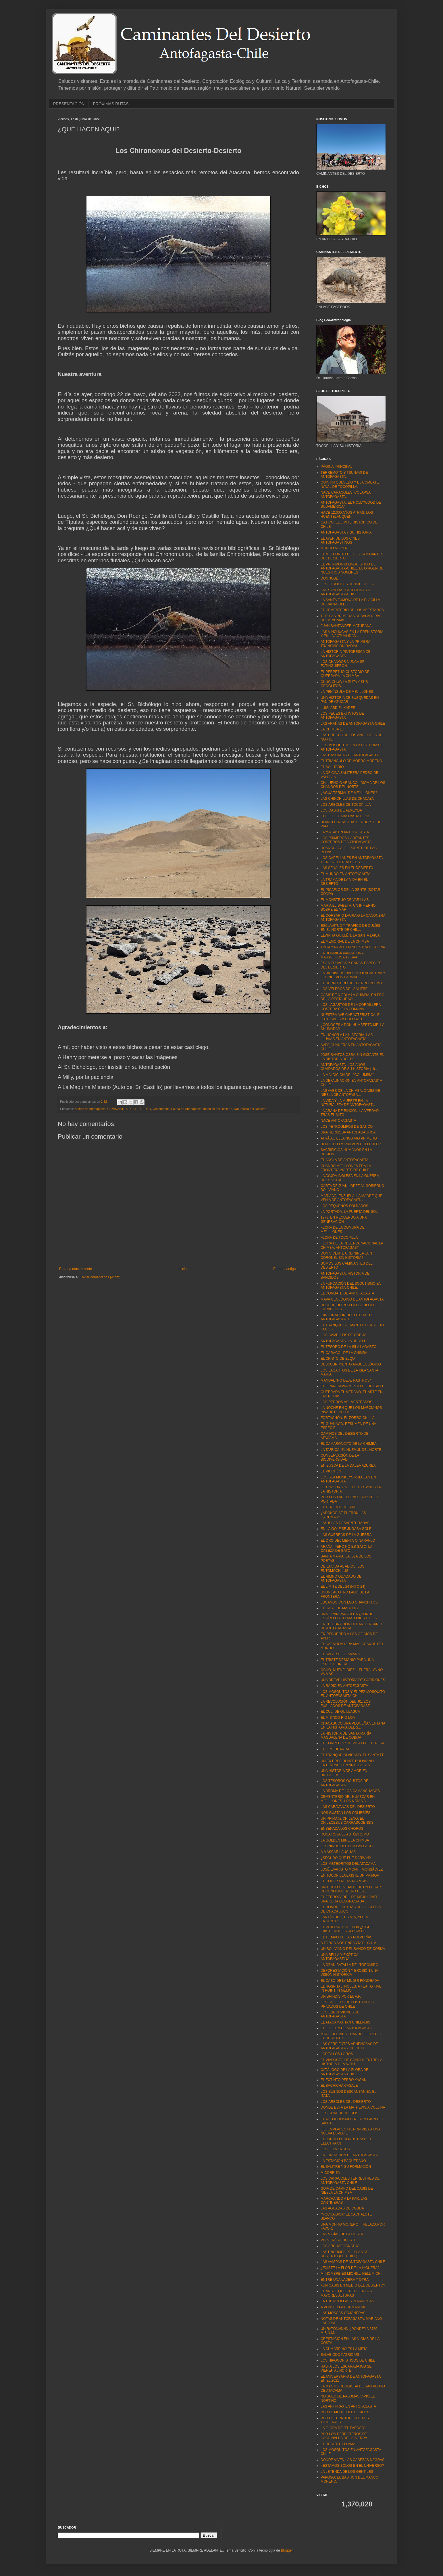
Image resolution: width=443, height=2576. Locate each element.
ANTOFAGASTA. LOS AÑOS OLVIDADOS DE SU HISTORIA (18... (349, 1067)
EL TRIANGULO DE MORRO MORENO (351, 761)
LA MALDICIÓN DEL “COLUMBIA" (347, 1075)
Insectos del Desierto (217, 1108)
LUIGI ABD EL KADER (338, 708)
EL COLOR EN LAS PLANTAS (344, 1881)
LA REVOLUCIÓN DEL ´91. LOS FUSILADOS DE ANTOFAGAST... (346, 1704)
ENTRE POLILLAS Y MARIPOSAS (347, 2301)
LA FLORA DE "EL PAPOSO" (343, 2428)
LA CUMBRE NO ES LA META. (345, 2349)
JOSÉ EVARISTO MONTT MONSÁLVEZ (352, 1869)
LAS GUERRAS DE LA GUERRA (346, 1535)
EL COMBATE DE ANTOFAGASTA (347, 1293)
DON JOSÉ (329, 578)
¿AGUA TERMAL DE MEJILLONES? (349, 793)
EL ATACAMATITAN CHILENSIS (345, 2022)
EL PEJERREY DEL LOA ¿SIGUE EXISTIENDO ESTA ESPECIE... (347, 1929)
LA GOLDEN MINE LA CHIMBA (345, 1840)
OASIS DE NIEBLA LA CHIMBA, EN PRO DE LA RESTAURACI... (352, 997)
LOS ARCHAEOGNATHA (340, 2246)
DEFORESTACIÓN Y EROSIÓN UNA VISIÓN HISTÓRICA (349, 1973)
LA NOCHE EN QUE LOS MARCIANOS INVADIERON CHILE (351, 1410)
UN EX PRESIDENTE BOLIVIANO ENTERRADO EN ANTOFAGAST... (347, 1763)
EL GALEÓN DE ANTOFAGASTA (346, 2028)
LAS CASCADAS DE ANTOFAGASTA (350, 755)
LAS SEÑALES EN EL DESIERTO (347, 868)
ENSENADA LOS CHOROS (342, 1829)
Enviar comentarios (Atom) (100, 1277)
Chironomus (169, 554)
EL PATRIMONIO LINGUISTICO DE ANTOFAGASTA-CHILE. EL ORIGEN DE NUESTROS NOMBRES (352, 568)
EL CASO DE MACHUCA (340, 1608)
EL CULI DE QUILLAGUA (340, 1712)
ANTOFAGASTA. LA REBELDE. (345, 1341)
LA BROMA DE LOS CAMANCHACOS (350, 1791)
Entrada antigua (285, 1269)
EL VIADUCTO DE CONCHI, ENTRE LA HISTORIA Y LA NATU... (351, 2062)
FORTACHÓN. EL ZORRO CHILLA (348, 1418)
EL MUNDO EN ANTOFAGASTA (345, 874)
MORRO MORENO (335, 548)
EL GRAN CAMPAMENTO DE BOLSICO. (352, 1386)
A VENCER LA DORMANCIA (343, 2307)
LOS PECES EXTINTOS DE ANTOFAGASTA (342, 715)
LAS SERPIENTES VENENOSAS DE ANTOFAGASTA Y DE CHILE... (349, 2046)
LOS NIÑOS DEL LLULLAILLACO (347, 1846)
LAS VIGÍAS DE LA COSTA (342, 2234)
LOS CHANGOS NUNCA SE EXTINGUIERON (343, 664)
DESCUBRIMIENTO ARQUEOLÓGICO (351, 1364)
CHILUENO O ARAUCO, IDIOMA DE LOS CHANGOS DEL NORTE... (353, 785)
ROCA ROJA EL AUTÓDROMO (345, 1834)
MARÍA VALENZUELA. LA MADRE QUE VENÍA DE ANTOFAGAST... (351, 1198)
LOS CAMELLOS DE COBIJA (343, 1335)
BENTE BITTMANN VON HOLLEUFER (351, 1144)
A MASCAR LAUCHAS (338, 1852)
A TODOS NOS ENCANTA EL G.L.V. (349, 1943)
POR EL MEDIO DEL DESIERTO (346, 2412)
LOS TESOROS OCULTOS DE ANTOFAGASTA (344, 1783)
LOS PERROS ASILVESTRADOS (346, 1402)
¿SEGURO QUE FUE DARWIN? (346, 1858)
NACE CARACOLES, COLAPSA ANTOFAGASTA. (345, 494)
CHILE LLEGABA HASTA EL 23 (345, 816)
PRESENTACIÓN (68, 103)
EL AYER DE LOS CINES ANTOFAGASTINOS (340, 540)
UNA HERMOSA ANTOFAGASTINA (348, 1132)
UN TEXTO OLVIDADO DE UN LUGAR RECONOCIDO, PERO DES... (351, 1889)
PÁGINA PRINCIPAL (336, 467)
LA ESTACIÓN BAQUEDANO (343, 2161)
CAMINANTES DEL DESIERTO (129, 1108)
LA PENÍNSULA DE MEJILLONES (347, 692)
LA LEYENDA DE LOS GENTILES (347, 2472)
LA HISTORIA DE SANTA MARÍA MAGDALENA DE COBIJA (346, 1735)
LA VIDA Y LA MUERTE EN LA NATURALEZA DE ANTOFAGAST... (348, 1103)
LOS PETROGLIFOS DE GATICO (347, 1127)
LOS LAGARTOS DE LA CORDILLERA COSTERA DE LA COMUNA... (351, 1007)
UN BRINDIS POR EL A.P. (341, 1996)
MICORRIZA (330, 2173)
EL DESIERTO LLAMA (338, 2444)
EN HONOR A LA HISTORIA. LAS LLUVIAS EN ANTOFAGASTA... (347, 1037)
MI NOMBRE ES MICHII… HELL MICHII (351, 2274)
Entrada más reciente (75, 1269)
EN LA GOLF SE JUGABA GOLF (346, 1529)
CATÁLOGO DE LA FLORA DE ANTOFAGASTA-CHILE (344, 2072)
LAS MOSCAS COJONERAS (343, 2313)
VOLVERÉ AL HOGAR (338, 2240)
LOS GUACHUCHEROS (339, 2113)
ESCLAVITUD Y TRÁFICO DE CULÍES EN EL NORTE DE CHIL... (350, 928)
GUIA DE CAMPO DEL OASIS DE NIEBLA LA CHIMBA (347, 2190)
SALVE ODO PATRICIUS (340, 2355)
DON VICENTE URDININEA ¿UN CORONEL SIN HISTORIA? (346, 1255)
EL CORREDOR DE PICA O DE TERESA (352, 1743)
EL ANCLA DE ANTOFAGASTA (345, 1160)
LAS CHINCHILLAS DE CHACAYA (347, 799)
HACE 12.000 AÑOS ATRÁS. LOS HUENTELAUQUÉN (347, 515)
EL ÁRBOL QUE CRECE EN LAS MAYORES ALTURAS (346, 2293)
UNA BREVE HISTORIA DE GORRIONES (353, 1680)
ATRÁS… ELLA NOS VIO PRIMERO (349, 1138)
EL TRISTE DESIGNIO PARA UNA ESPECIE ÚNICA (347, 1662)
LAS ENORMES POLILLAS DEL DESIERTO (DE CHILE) (345, 2254)
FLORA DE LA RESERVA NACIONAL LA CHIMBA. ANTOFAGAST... (352, 1245)
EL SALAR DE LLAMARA (340, 1654)
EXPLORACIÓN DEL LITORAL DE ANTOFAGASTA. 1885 (347, 1317)
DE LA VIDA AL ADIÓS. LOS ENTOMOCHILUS (342, 1568)
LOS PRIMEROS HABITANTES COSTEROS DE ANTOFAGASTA (346, 840)
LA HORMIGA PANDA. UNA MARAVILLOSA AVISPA (342, 955)
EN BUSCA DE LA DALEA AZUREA (348, 1465)
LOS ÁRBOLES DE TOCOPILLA (346, 805)
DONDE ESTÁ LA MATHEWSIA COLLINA (353, 2107)
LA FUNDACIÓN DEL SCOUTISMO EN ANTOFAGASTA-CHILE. (351, 1286)
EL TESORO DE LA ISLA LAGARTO (348, 1347)
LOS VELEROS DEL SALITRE (344, 989)
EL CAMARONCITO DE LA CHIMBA (349, 1444)
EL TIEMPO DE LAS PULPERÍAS (346, 1937)
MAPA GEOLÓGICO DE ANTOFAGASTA (352, 1299)
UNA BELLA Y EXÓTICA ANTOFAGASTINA (339, 1957)
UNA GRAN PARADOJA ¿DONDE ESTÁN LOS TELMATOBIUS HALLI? (349, 1616)
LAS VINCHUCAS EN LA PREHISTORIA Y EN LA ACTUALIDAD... (352, 634)
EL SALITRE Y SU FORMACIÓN (346, 2167)
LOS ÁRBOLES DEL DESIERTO (346, 2102)
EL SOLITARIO (332, 767)
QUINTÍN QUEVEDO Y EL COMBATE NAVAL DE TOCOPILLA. (350, 484)
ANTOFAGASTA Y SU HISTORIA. (347, 532)
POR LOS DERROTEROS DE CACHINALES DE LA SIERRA (344, 2436)
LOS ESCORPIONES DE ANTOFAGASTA (340, 2014)
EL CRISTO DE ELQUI (338, 1359)
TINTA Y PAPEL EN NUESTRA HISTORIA (353, 947)
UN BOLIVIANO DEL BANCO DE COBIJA (353, 1949)
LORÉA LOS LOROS (337, 2054)
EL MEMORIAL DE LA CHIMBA (345, 941)
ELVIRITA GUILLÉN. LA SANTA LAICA (350, 935)
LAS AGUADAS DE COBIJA (342, 2208)
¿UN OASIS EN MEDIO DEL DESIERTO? (353, 2285)
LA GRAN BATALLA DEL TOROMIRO (349, 1965)
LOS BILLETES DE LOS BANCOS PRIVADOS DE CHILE (347, 2004)
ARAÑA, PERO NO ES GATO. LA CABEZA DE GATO (346, 1549)
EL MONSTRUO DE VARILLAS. (345, 900)
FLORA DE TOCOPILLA (339, 1238)
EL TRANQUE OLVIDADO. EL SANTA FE (352, 1755)
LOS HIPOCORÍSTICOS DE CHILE (348, 2360)
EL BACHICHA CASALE (339, 2086)
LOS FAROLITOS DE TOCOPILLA (347, 584)
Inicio (183, 1269)
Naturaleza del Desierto (250, 1108)
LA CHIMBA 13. (332, 729)
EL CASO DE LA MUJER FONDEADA (350, 1981)
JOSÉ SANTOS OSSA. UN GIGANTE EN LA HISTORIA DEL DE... (352, 1057)
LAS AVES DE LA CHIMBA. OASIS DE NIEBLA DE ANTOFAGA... (350, 1093)
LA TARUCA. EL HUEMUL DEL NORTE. (351, 1450)
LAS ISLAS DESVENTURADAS (345, 1523)
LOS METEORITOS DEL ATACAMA (348, 1864)
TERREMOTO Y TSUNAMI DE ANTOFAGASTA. (344, 475)
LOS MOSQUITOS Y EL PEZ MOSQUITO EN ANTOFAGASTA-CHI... (353, 1694)
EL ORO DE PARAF (336, 1749)
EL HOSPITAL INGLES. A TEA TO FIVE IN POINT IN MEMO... (351, 1988)
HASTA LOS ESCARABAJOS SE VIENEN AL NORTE (346, 2368)
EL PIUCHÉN (331, 1471)
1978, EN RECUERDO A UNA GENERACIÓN (344, 1219)
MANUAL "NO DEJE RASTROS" (346, 1380)
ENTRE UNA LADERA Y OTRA (345, 2280)
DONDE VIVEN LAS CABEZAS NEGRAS (352, 2460)
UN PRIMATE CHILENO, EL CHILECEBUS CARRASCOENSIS (347, 1821)
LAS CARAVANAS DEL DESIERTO (348, 1807)
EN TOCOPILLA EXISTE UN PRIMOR (350, 1875)
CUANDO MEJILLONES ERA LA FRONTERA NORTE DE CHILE (346, 1168)
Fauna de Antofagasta (186, 1108)
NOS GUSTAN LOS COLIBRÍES (345, 1813)
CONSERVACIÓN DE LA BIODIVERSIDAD (340, 1457)
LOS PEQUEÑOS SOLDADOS (344, 1206)
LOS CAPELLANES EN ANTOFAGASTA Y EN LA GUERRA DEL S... (352, 860)
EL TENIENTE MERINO (339, 1507)
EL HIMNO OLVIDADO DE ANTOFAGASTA (341, 1578)
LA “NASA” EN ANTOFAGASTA (345, 832)
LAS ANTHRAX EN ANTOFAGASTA (348, 2406)
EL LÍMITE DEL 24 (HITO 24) (343, 1587)
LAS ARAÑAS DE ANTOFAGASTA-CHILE (353, 724)
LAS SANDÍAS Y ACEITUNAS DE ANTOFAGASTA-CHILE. (347, 592)
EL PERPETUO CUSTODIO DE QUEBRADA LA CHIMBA (345, 674)
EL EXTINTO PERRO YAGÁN (344, 2080)
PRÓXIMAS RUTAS (110, 103)
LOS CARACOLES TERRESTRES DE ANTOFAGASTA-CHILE (350, 2180)
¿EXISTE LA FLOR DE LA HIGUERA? (350, 2268)
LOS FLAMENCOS (335, 2149)
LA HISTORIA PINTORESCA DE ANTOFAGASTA (346, 654)
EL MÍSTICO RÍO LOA (338, 1718)
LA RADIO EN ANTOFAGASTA (344, 1686)
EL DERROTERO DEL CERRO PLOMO (351, 983)
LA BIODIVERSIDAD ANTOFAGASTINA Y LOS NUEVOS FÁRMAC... (353, 975)
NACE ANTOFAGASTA (338, 1121)
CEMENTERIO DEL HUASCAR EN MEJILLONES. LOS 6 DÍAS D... (348, 1799)
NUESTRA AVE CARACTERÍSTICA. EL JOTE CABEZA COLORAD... (351, 1017)
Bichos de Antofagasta (90, 1108)
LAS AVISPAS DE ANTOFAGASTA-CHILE (353, 2262)
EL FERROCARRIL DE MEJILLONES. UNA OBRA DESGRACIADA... (350, 1899)
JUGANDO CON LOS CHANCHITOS (349, 1602)
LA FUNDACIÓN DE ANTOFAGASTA (349, 2155)
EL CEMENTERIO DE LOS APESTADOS (352, 610)
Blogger (287, 2550)
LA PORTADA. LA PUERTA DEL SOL (349, 1212)
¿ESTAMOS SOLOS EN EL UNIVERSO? (352, 2466)
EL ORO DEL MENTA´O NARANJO (348, 1541)
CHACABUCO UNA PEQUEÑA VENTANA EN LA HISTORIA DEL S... (353, 1725)
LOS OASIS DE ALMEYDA (341, 810)
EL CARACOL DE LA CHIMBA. (344, 1353)
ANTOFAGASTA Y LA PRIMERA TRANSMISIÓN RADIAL (345, 644)
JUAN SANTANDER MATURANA (346, 626)
